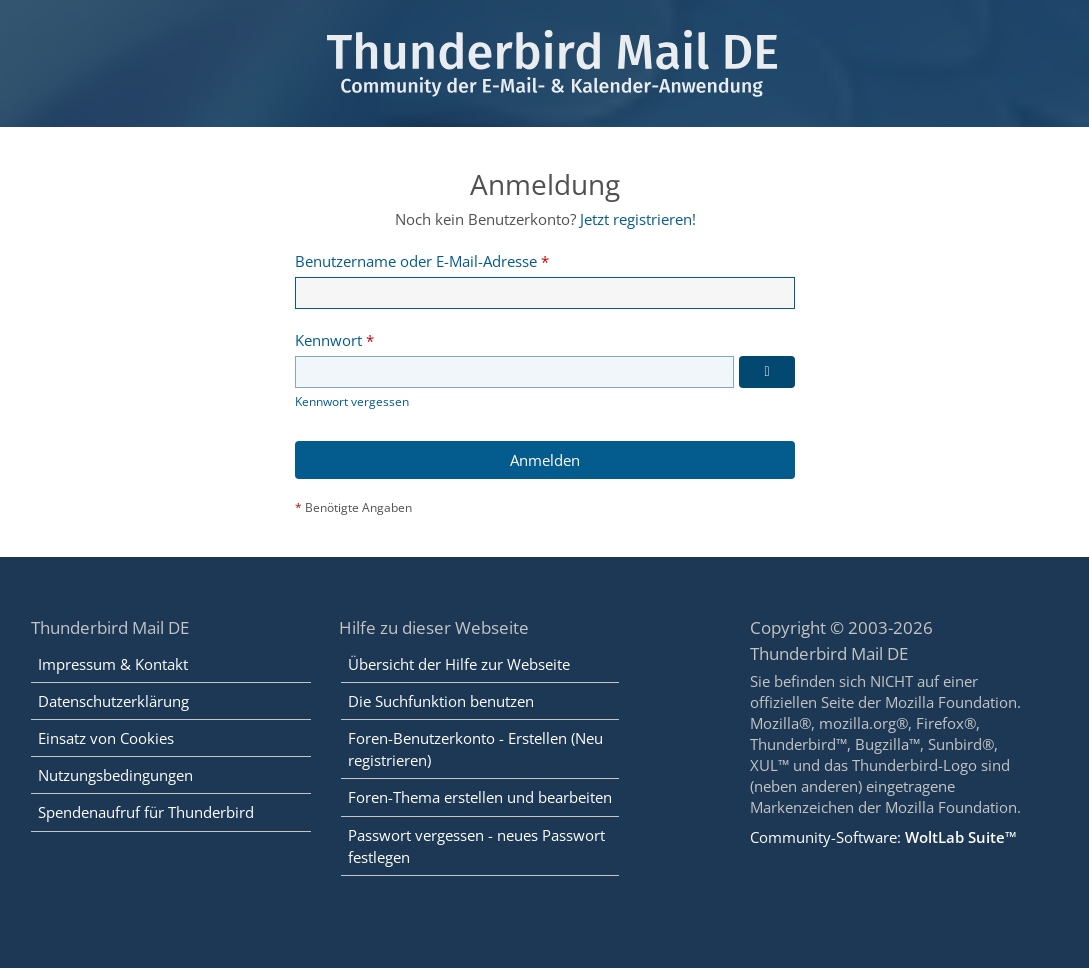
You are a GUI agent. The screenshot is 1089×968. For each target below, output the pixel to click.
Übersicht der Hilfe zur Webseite (459, 664)
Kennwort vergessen (352, 402)
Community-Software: (883, 837)
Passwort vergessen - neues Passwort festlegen (476, 846)
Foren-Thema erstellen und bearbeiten (480, 798)
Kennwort (328, 340)
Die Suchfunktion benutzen (441, 701)
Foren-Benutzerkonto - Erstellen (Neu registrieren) (475, 749)
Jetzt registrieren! (637, 219)
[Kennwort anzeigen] (767, 373)
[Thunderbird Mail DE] (544, 63)
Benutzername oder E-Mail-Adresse (416, 261)
